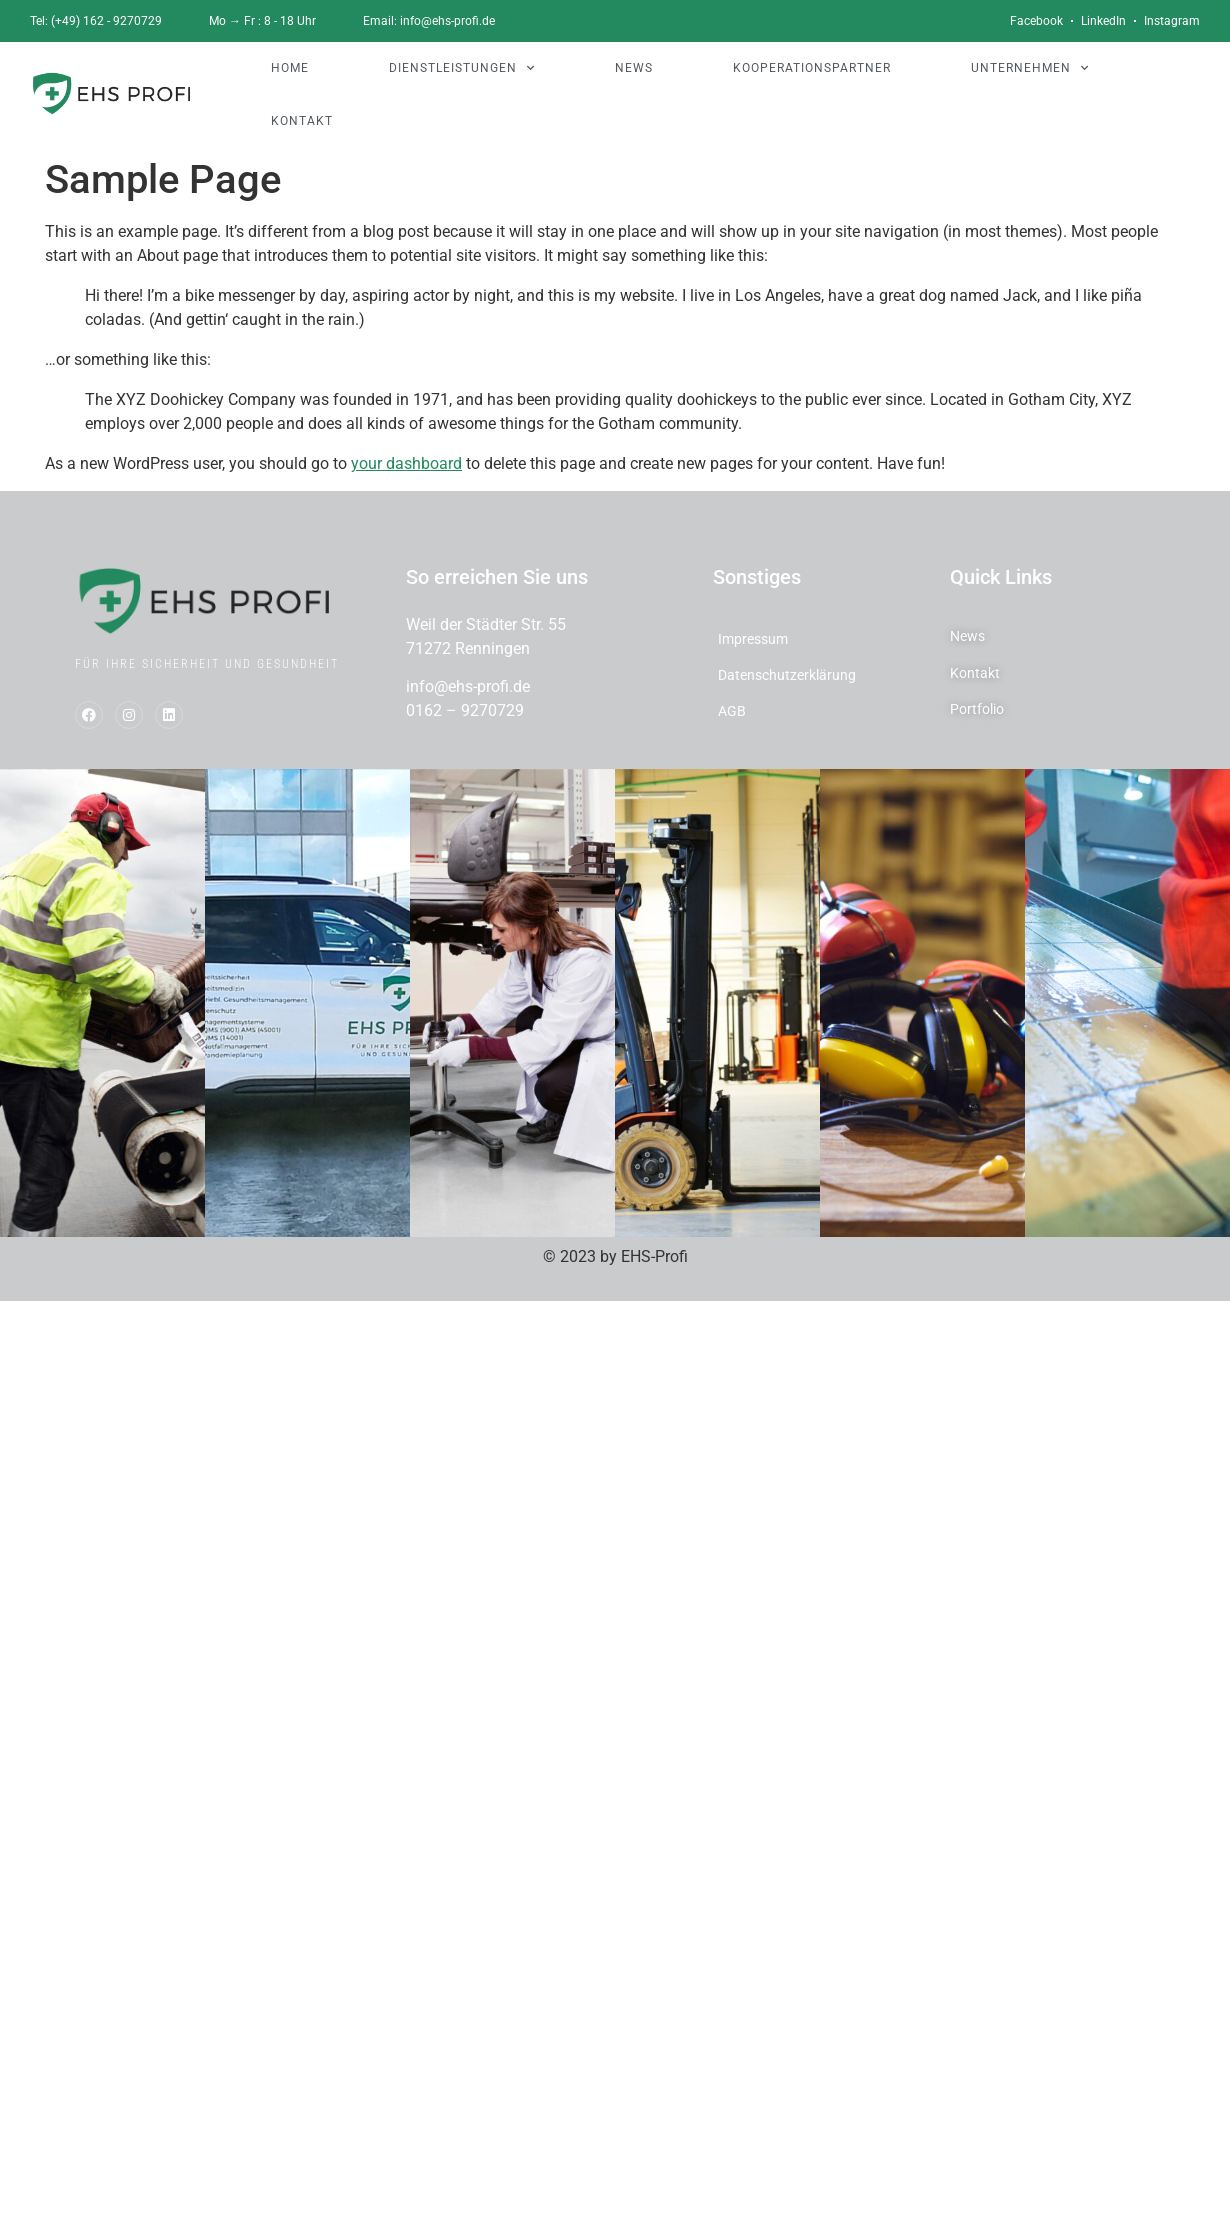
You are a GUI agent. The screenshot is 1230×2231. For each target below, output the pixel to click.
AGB (732, 711)
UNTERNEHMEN (1030, 68)
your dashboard (406, 463)
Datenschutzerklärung (787, 675)
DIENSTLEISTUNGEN (462, 68)
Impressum (753, 639)
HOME (290, 68)
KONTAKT (302, 121)
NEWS (634, 68)
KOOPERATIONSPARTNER (812, 68)
